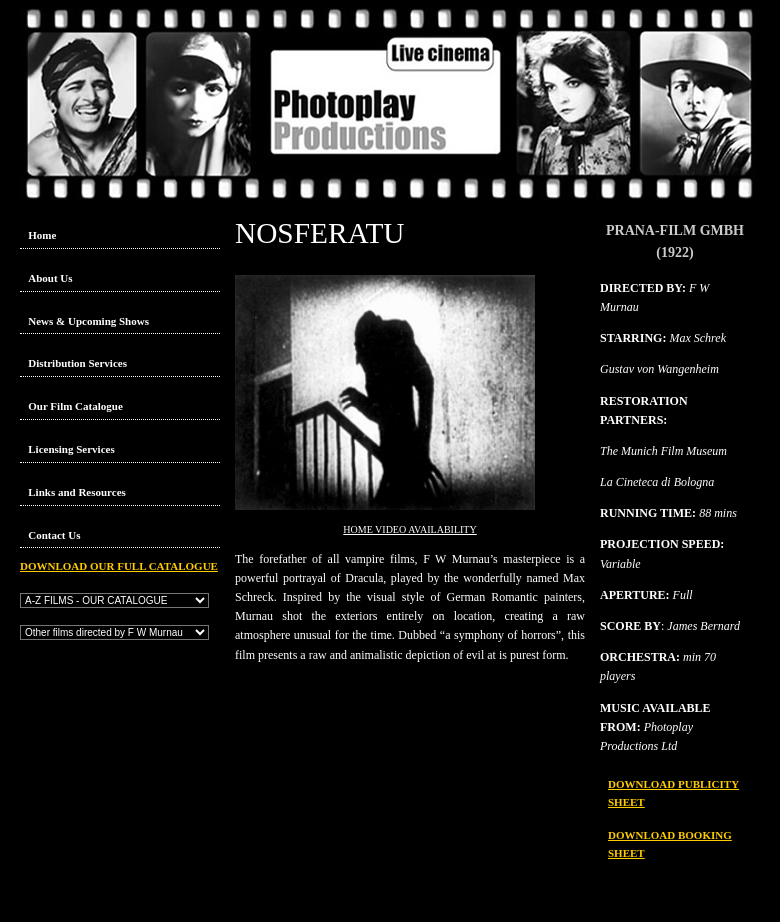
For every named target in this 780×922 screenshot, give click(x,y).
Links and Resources (77, 492)
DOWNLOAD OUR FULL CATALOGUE (119, 566)
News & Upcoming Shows (88, 321)
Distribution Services (77, 363)
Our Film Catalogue (75, 406)
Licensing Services (71, 449)
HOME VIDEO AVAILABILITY (409, 529)
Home (42, 235)
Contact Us (54, 535)
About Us (50, 278)
